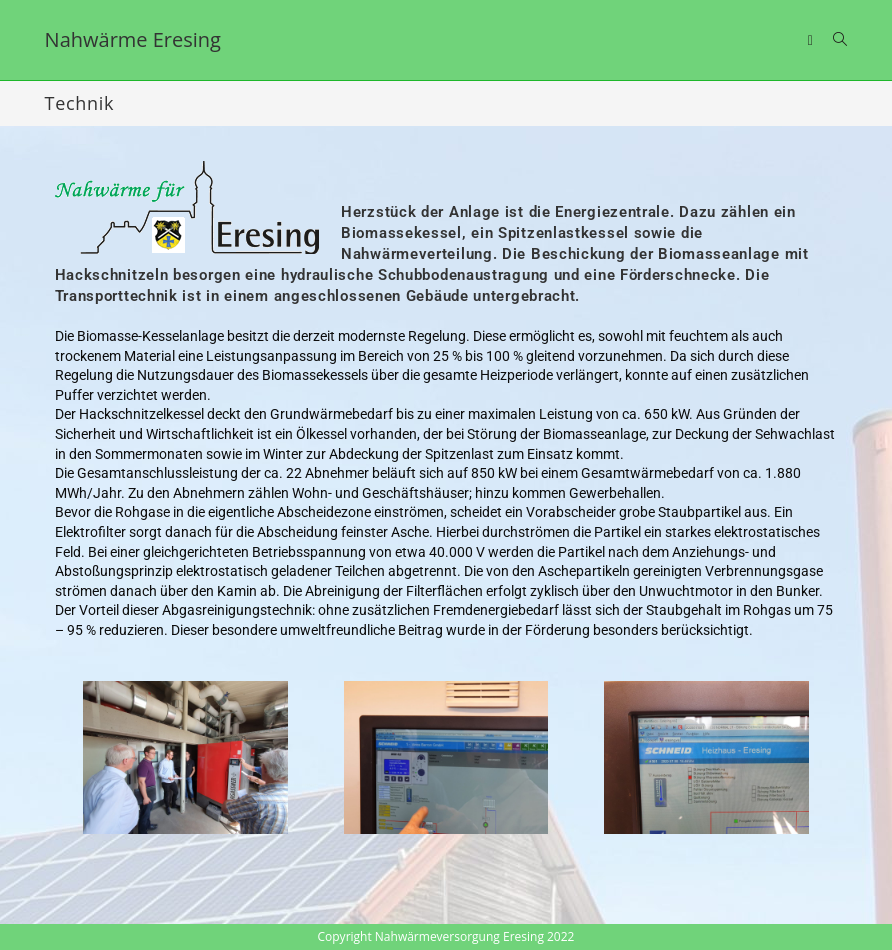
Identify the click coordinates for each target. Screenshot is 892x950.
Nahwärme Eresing (133, 39)
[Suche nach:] (833, 39)
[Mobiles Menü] (813, 39)
